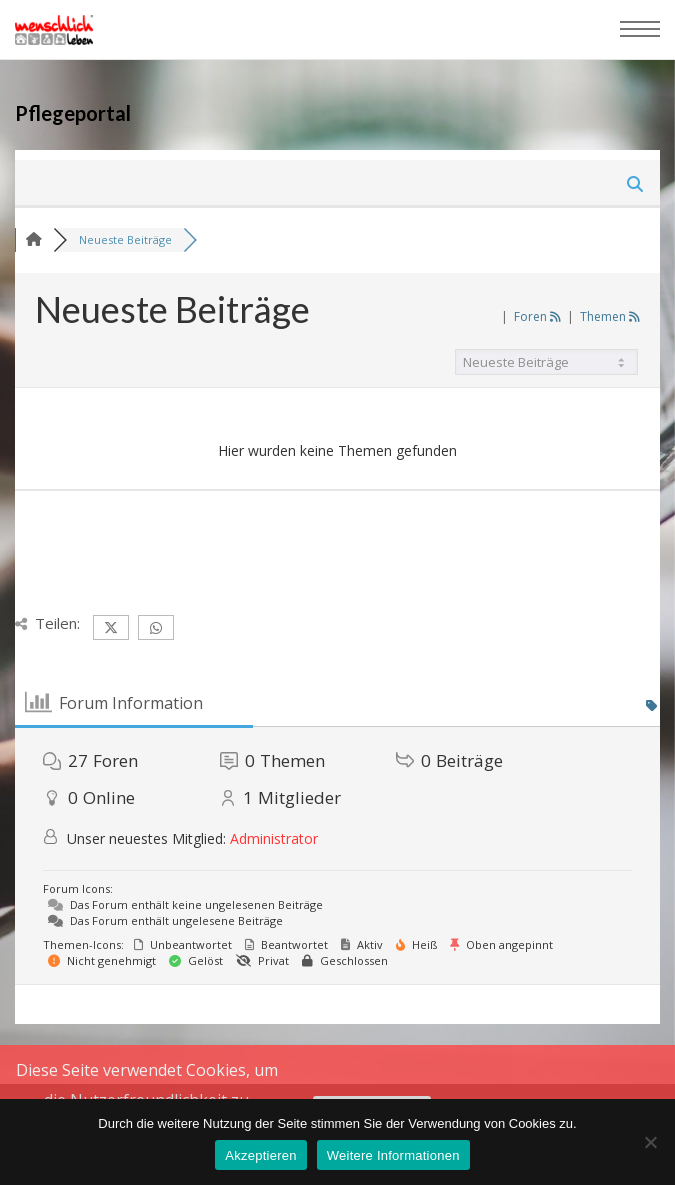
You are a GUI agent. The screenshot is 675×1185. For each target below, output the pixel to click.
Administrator (274, 838)
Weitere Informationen (393, 1155)
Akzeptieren (260, 1155)
